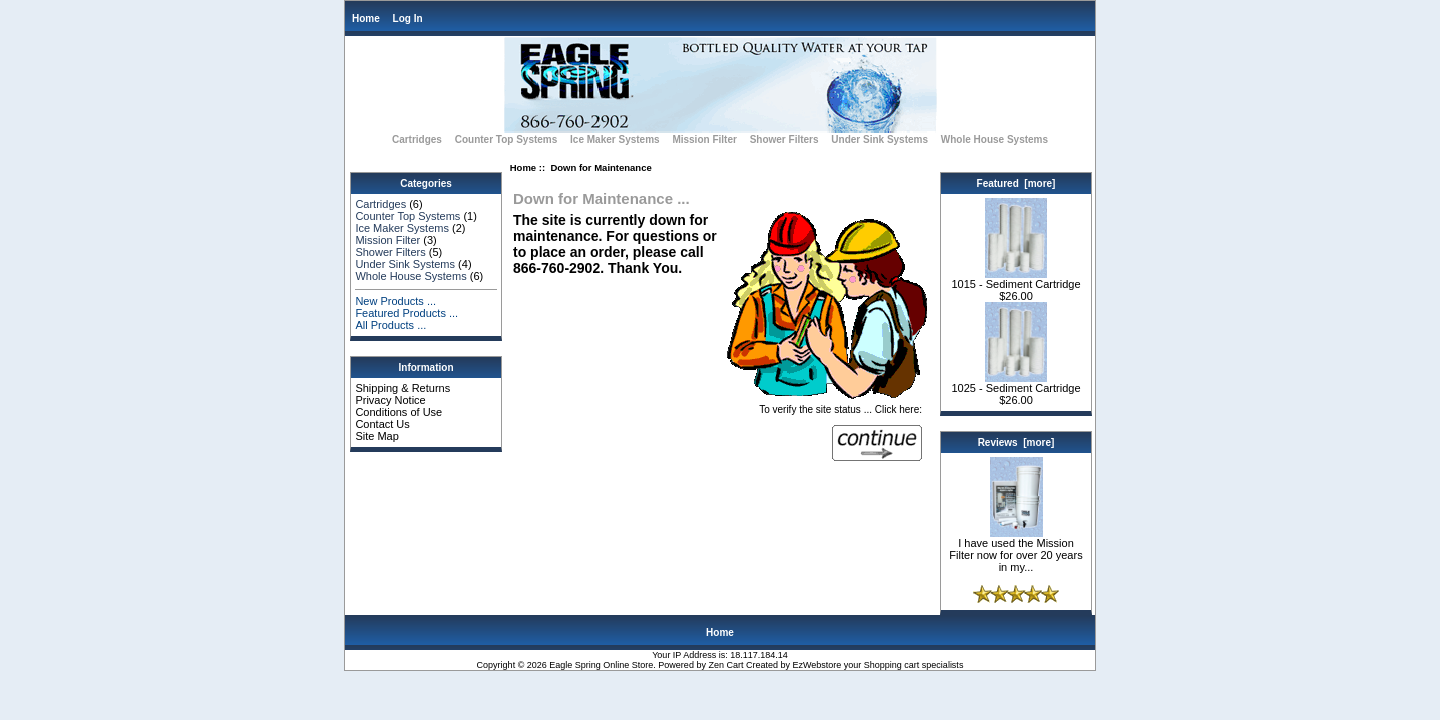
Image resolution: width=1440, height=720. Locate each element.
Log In (408, 18)
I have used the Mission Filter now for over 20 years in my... (1015, 550)
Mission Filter (704, 139)
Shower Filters (784, 139)
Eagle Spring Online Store (601, 665)
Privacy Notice (390, 400)
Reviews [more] (1016, 442)
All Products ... (390, 325)
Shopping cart (892, 665)
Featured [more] (1016, 183)
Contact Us (382, 424)
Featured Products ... (406, 313)
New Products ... (395, 301)
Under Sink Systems (879, 139)
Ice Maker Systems (615, 139)
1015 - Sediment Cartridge (1015, 279)
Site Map (376, 436)
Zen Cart (725, 665)
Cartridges (417, 139)
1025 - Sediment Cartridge (1015, 383)
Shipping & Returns (402, 388)
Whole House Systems (994, 139)
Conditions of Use (398, 412)
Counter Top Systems (506, 139)
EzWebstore (816, 665)
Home (366, 18)
